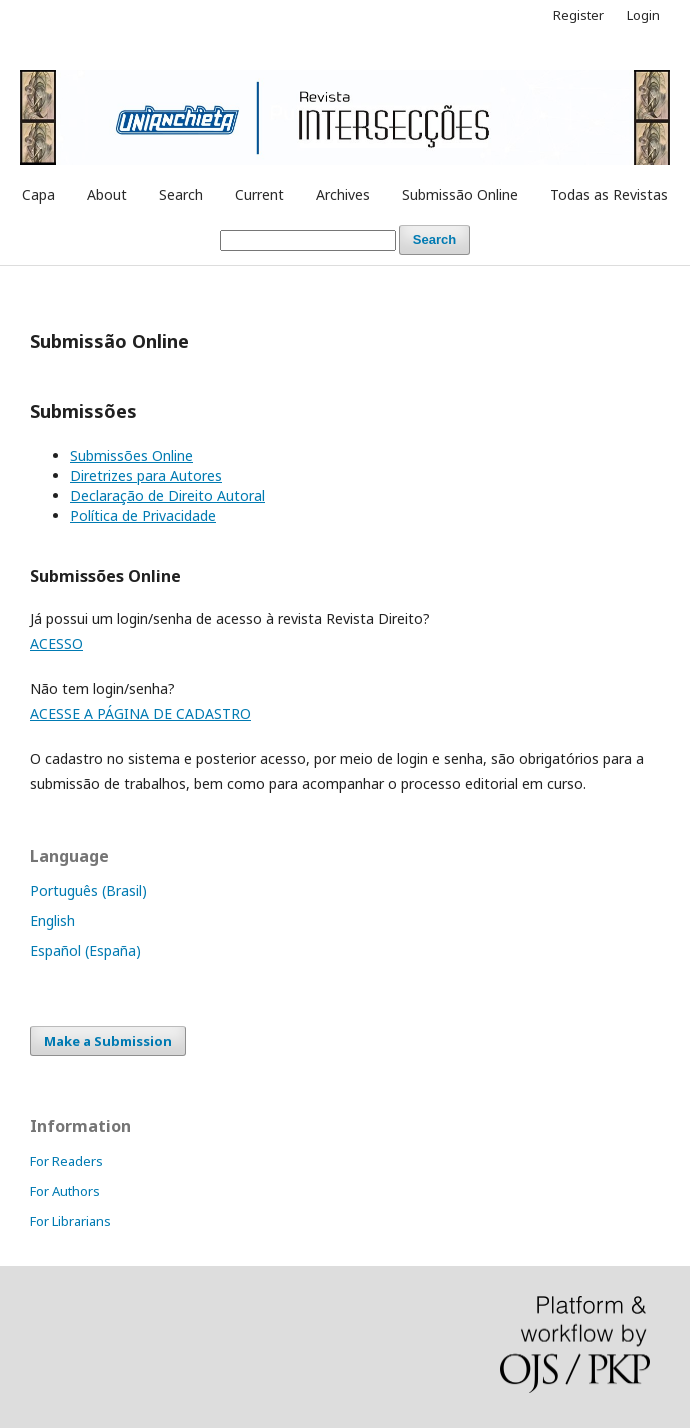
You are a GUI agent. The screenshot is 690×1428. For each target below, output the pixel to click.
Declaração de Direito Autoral (167, 495)
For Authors (65, 1191)
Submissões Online (131, 455)
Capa (38, 194)
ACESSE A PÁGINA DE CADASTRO (140, 713)
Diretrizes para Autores (146, 475)
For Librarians (70, 1221)
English (52, 920)
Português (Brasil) (88, 890)
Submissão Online (460, 194)
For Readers (66, 1161)
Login (643, 15)
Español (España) (85, 950)
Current (259, 194)
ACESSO (56, 643)
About (107, 194)
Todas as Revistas (609, 194)
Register (578, 15)
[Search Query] (308, 240)
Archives (343, 194)
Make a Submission (108, 1041)
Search (181, 194)
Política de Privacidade (143, 515)
